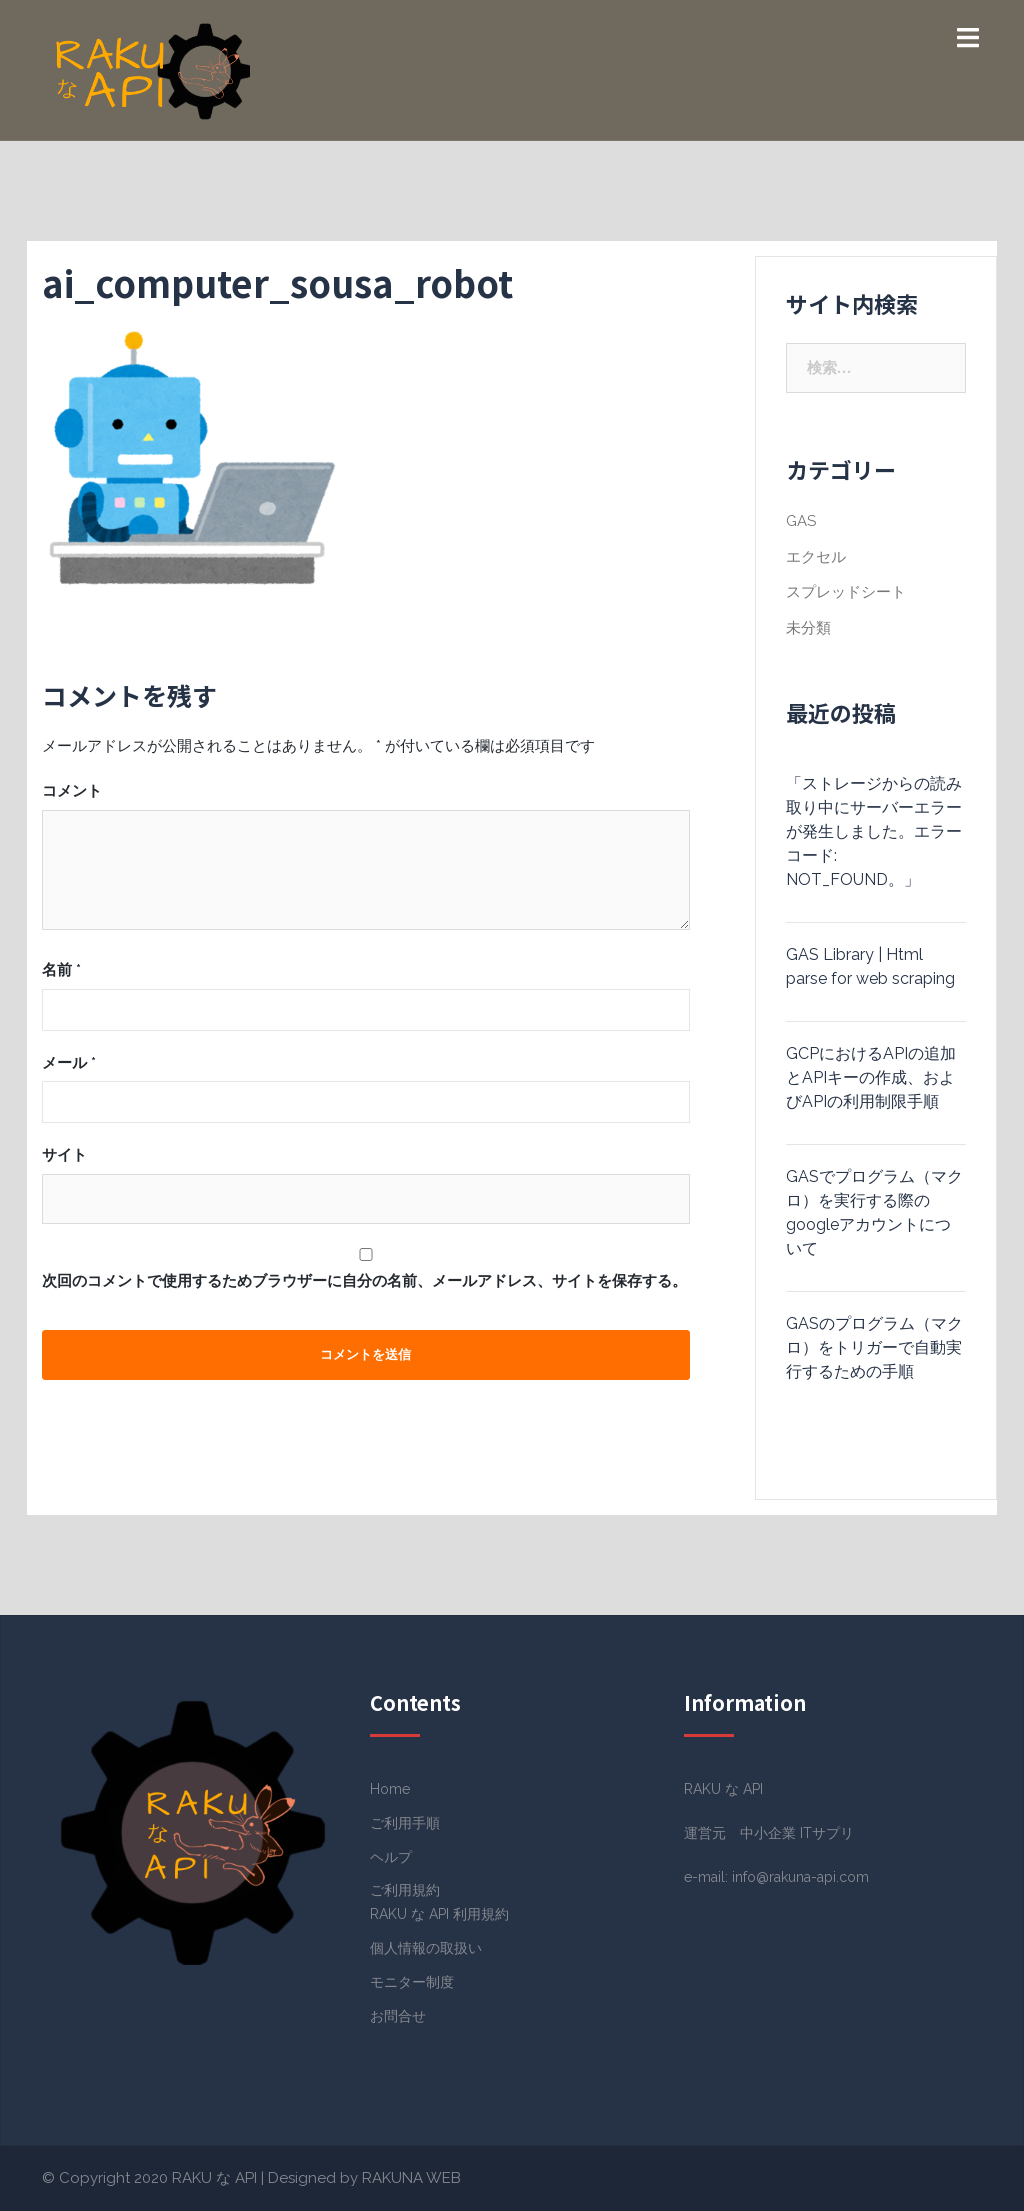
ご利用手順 (405, 1823)
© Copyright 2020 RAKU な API (149, 2178)
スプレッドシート (846, 592)
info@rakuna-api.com (800, 1877)
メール (69, 1063)
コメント (72, 791)
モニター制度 (412, 1982)
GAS (801, 521)
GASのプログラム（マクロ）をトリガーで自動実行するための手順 (874, 1347)
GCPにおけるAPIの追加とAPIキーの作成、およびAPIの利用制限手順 (871, 1077)
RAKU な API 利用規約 (439, 1914)
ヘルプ (391, 1857)
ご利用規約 (405, 1890)
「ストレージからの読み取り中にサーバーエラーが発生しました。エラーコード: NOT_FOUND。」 (874, 831)
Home (390, 1789)
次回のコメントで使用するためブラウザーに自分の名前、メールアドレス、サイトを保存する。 (364, 1281)
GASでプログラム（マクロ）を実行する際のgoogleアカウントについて (874, 1212)
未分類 (808, 628)
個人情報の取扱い (426, 1948)
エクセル (816, 557)
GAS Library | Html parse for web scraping (870, 966)
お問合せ (398, 2016)
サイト (64, 1155)
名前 (61, 970)
